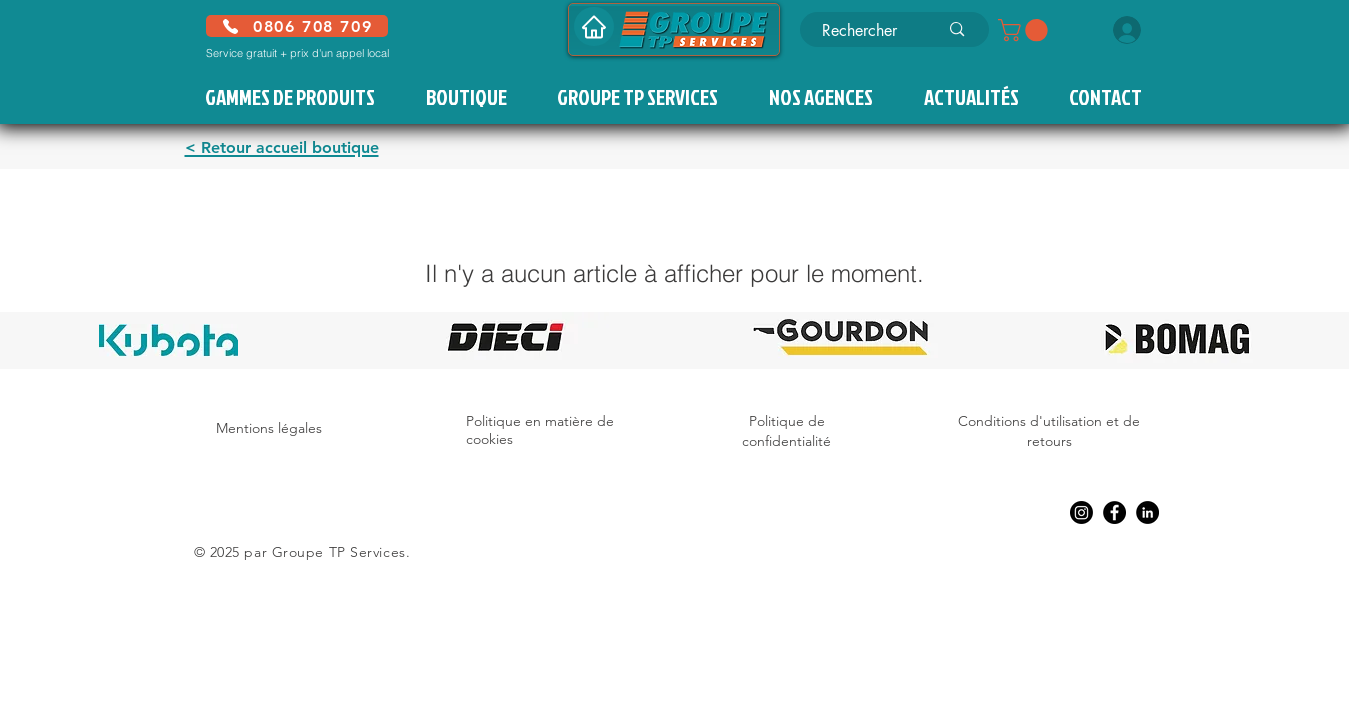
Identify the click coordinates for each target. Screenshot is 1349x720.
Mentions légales (269, 428)
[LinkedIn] (1147, 512)
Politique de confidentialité (786, 431)
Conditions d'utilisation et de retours (1049, 431)
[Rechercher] (865, 31)
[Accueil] (594, 26)
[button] (1025, 30)
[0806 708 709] (297, 26)
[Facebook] (1114, 512)
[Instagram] (1081, 512)
